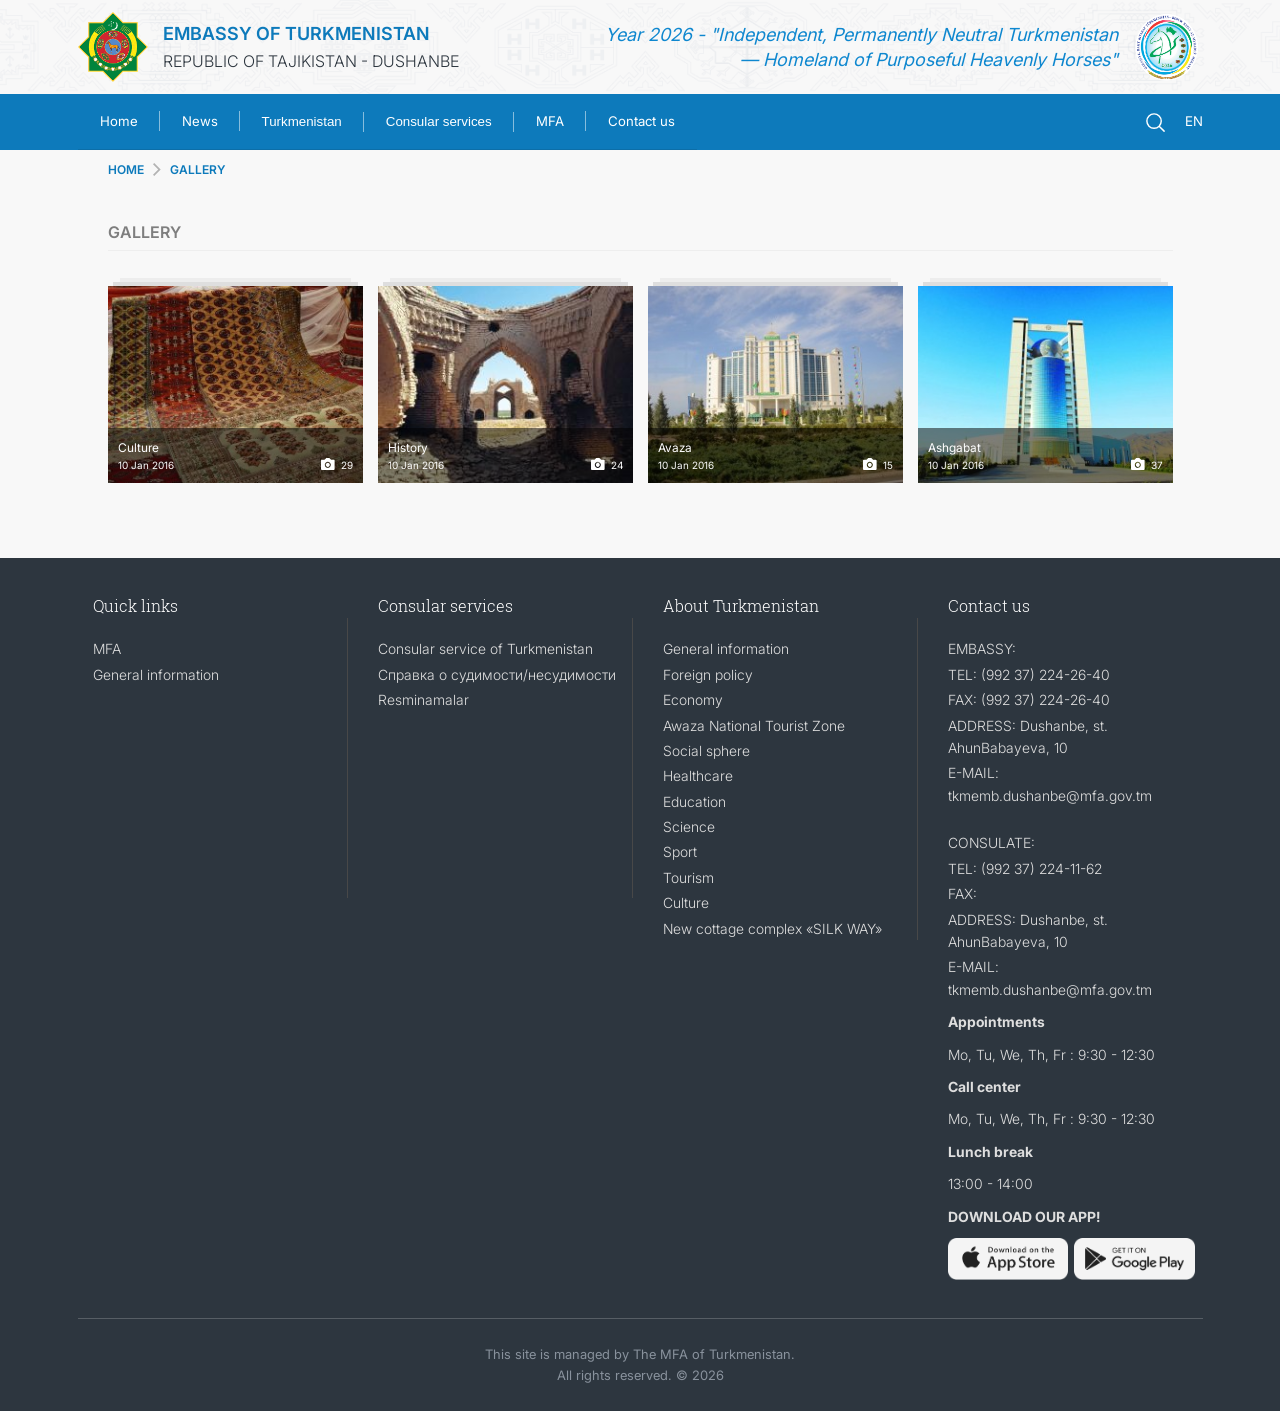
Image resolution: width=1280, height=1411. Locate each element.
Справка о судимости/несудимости (497, 674)
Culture (686, 902)
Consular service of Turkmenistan (485, 648)
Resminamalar (423, 699)
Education (694, 801)
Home (119, 121)
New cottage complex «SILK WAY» (772, 928)
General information (156, 674)
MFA (550, 121)
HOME (126, 169)
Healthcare (698, 775)
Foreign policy (708, 674)
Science (689, 826)
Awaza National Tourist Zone (754, 725)
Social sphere (706, 750)
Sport (680, 851)
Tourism (688, 877)
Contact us (641, 121)
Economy (693, 699)
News (200, 121)
